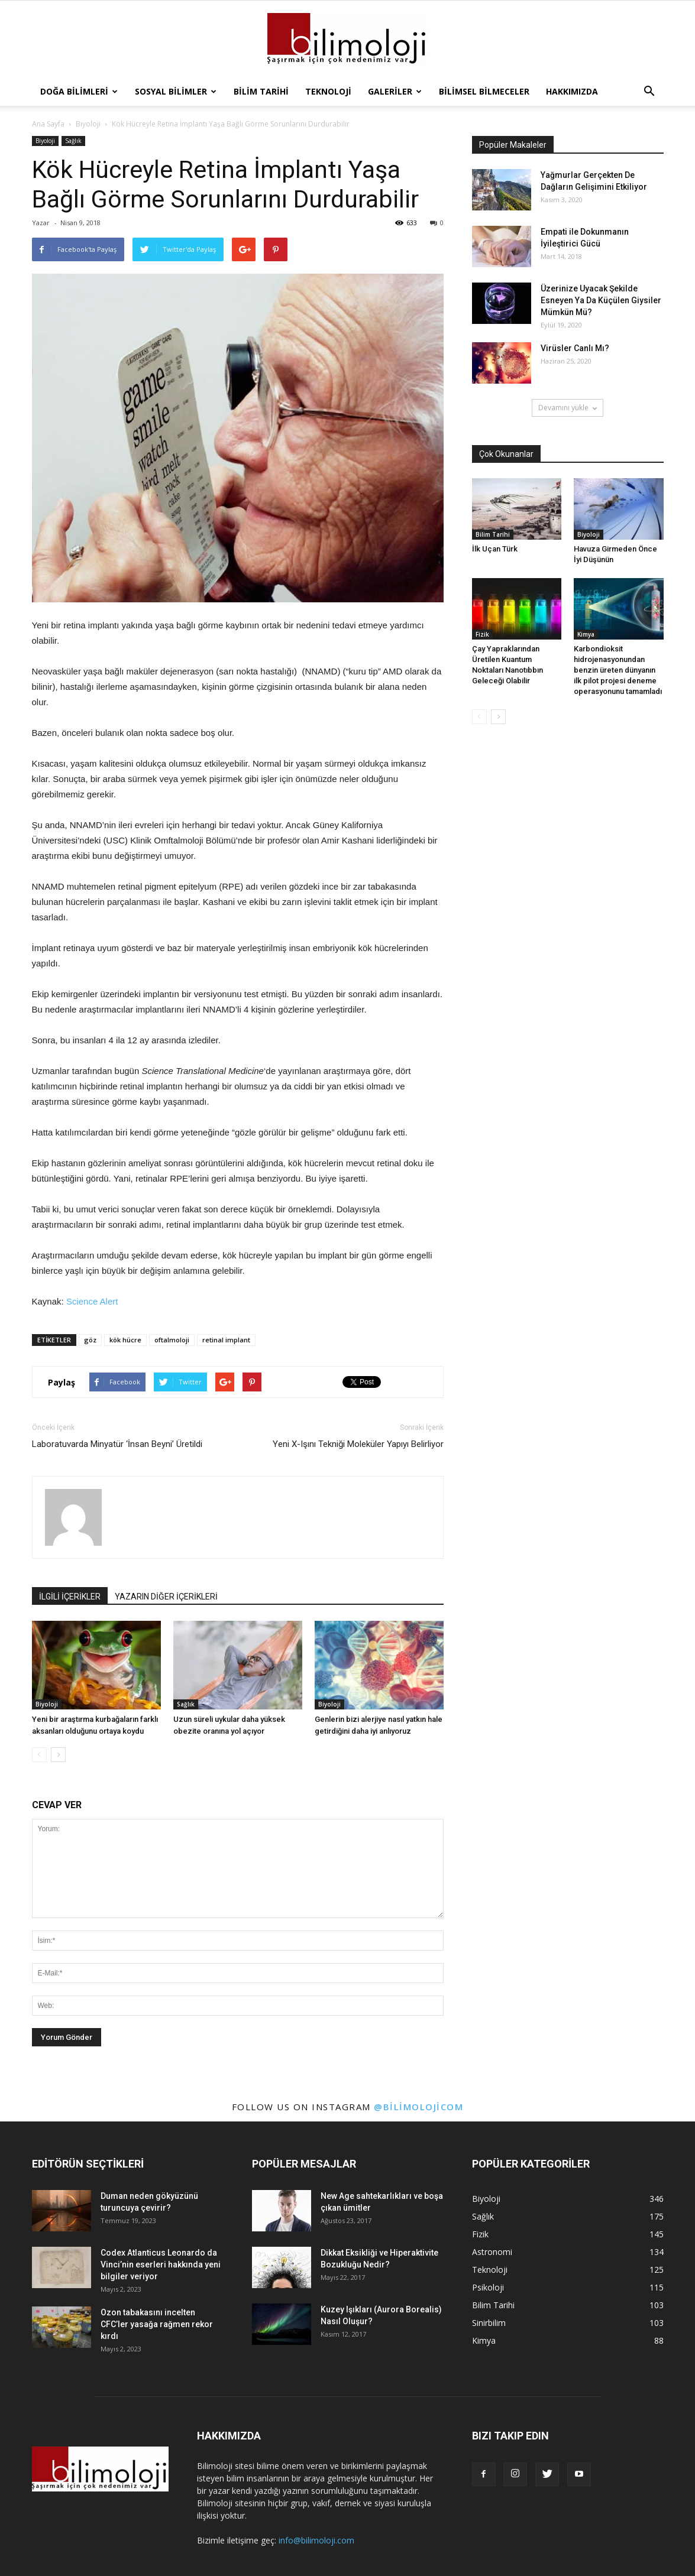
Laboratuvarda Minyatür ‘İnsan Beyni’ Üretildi (117, 1444)
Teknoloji (328, 91)
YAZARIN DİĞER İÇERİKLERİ (166, 1596)
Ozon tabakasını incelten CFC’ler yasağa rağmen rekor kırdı (157, 2324)
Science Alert (92, 1301)
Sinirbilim (489, 2322)
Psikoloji (488, 2287)
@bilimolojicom (418, 2107)
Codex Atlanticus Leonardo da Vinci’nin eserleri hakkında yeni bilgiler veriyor (161, 2264)
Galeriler (395, 91)
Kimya (585, 634)
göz (90, 1339)
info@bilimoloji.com (316, 2540)
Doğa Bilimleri (79, 91)
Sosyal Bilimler (175, 91)
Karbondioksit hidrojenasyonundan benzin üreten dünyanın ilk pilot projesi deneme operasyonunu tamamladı (618, 670)
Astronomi (492, 2251)
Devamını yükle (567, 408)
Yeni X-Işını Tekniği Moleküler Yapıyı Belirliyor (358, 1444)
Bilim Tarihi (261, 91)
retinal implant (226, 1339)
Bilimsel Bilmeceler (484, 91)
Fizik (482, 634)
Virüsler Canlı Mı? (575, 348)
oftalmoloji (171, 1339)
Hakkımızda (572, 91)
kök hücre (125, 1339)
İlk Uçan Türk (495, 548)
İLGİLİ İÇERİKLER (70, 1596)
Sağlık (73, 141)
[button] (649, 91)
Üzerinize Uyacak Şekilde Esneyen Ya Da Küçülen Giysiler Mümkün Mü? (601, 300)
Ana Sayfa (48, 124)
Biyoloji (45, 141)
